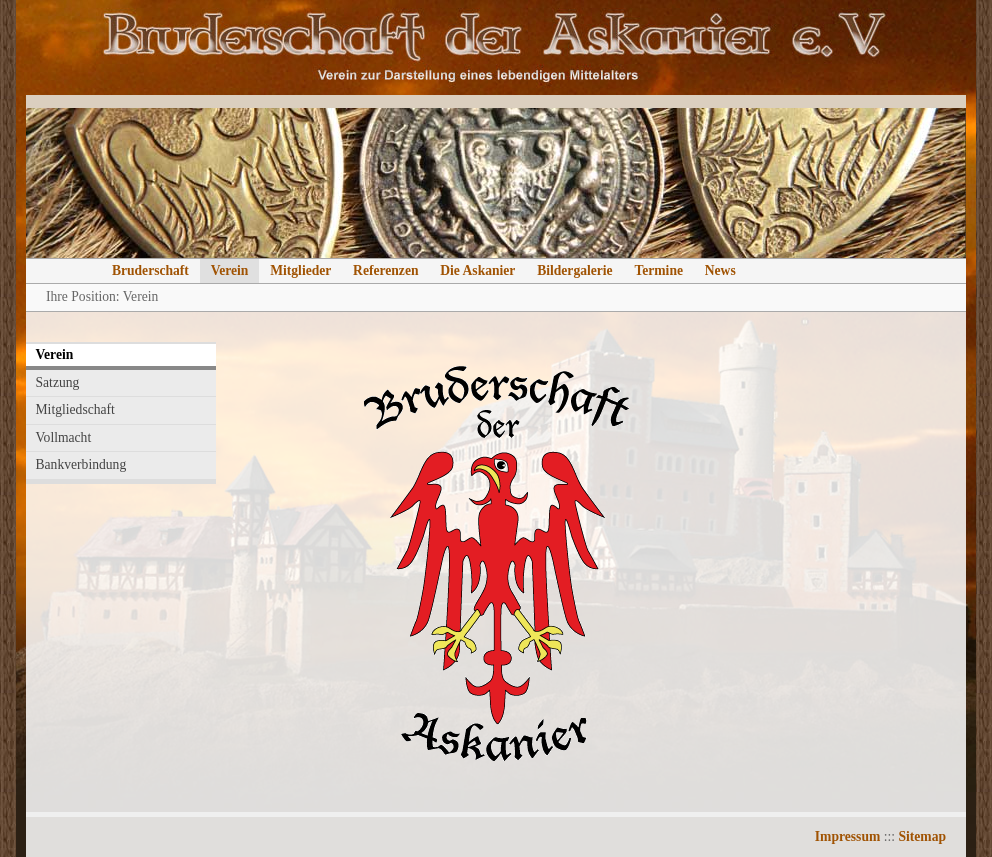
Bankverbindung (81, 464)
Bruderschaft (150, 270)
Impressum (847, 836)
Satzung (58, 382)
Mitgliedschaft (75, 409)
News (720, 270)
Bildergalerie (575, 270)
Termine (658, 270)
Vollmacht (64, 437)
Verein (230, 270)
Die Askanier (477, 270)
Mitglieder (300, 270)
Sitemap (922, 836)
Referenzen (385, 270)
